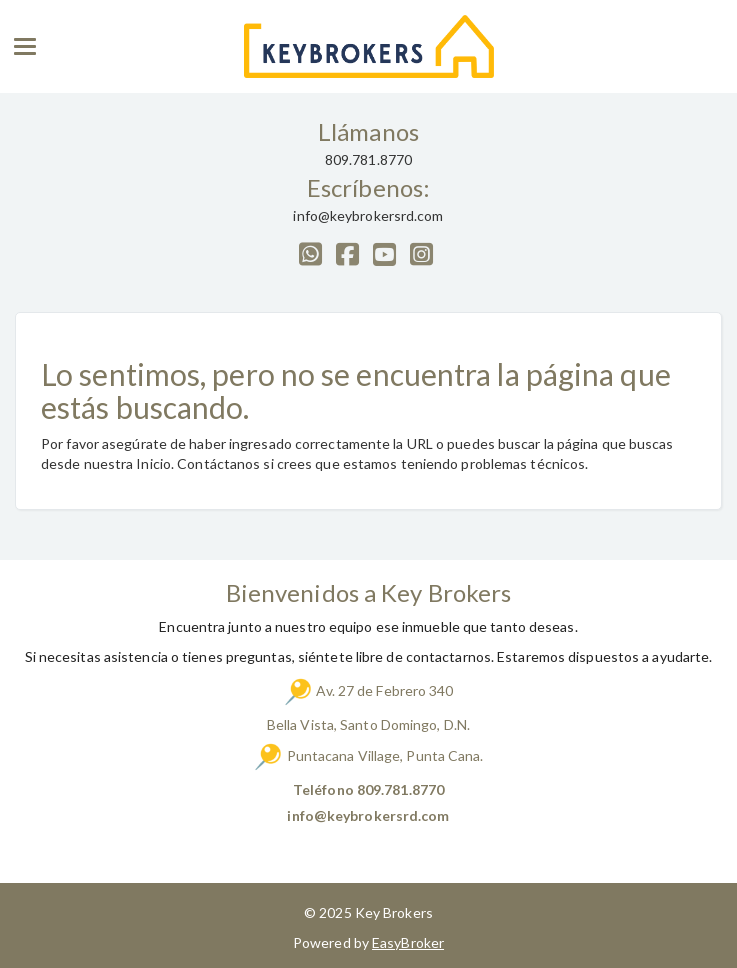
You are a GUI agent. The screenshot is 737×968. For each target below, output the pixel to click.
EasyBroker (408, 942)
